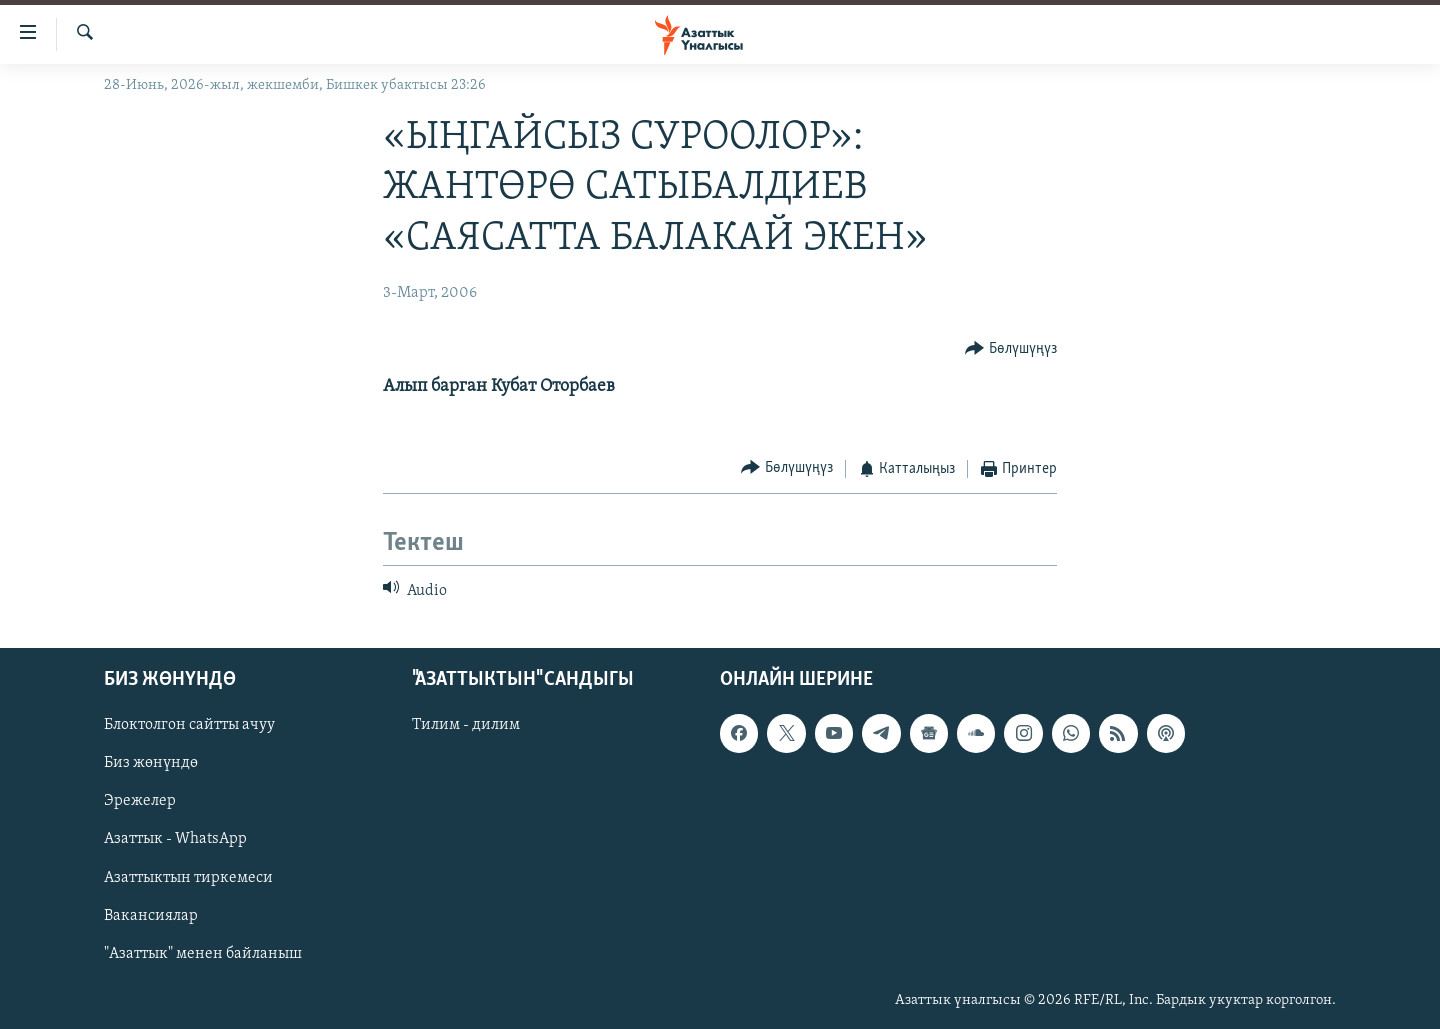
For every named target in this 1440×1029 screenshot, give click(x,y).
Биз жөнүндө (151, 763)
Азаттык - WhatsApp (175, 839)
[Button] (1011, 349)
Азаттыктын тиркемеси (188, 877)
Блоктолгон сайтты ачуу (189, 725)
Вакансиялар (151, 915)
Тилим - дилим (466, 725)
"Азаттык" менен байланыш (203, 953)
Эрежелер (140, 801)
